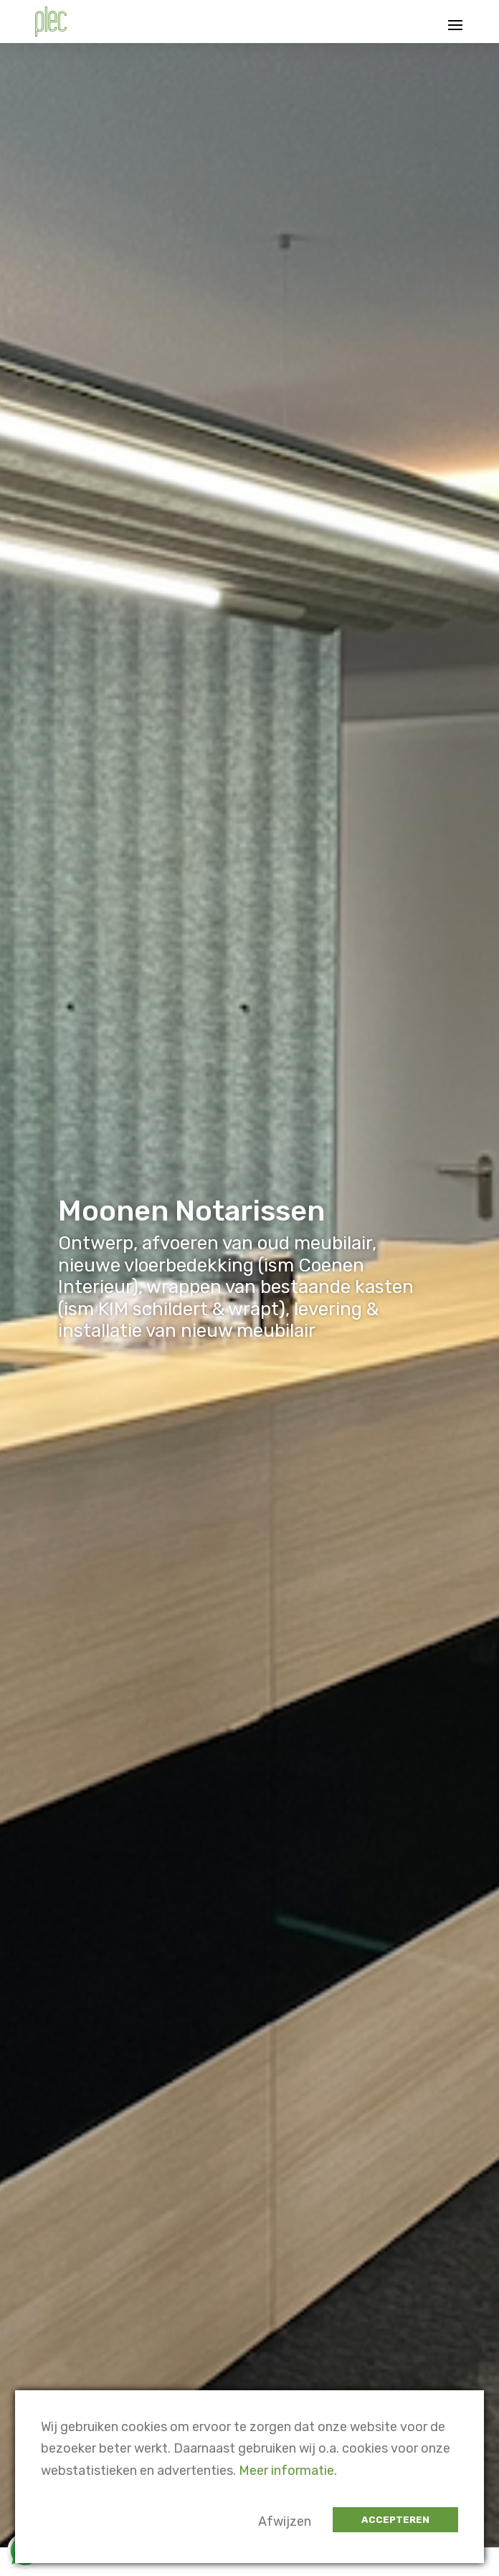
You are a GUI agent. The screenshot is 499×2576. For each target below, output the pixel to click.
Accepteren (395, 2519)
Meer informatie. (288, 2470)
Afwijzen (284, 2521)
